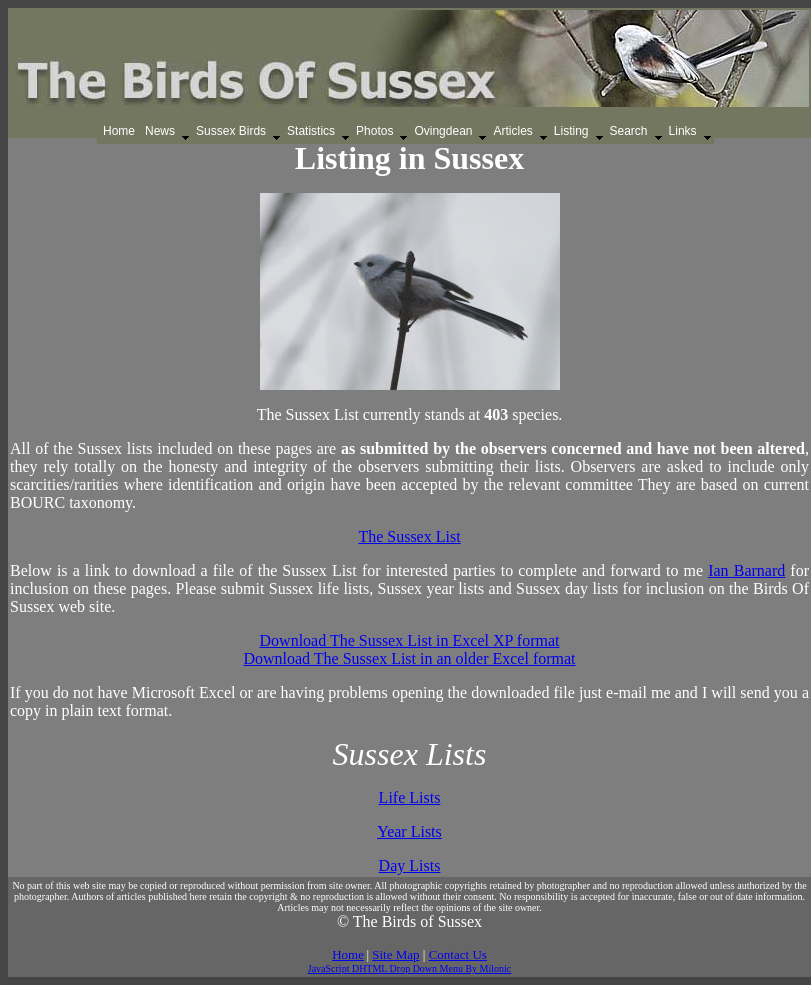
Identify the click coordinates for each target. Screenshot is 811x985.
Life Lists (410, 797)
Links (683, 131)
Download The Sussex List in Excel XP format (410, 640)
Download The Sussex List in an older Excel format (409, 658)
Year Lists (409, 831)
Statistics (311, 131)
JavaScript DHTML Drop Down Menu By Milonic (410, 968)
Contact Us (458, 954)
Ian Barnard (746, 570)
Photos (374, 131)
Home (119, 131)
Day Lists (410, 865)
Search (629, 131)
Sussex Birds (231, 131)
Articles (512, 131)
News (160, 131)
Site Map (395, 954)
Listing (571, 131)
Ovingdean (443, 131)
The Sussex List (409, 536)
